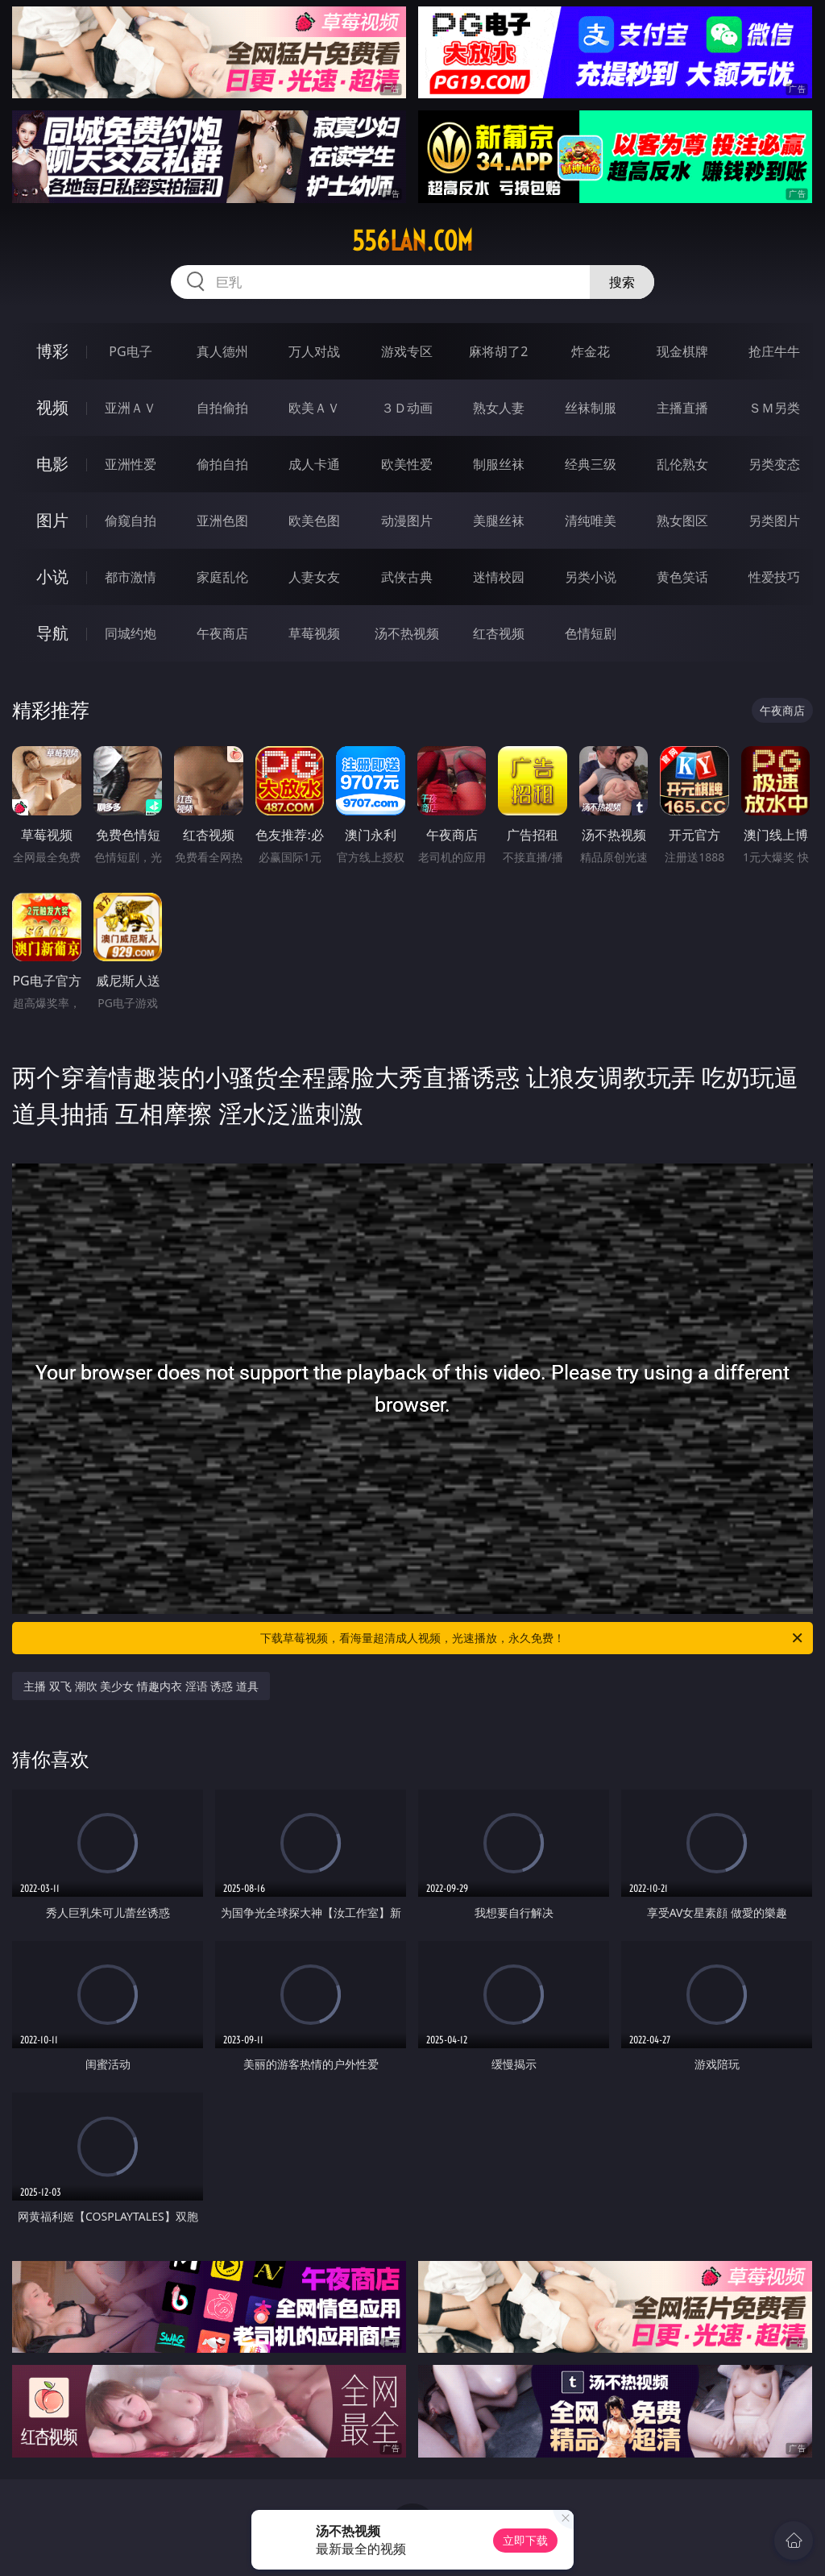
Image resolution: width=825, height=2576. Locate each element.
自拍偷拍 (222, 408)
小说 (52, 576)
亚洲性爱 (130, 464)
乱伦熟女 (682, 464)
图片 (52, 520)
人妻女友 (314, 577)
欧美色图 (314, 520)
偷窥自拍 (130, 520)
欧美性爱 (407, 464)
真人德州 (222, 351)
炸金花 (590, 351)
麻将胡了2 (498, 351)
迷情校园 (498, 577)
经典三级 (590, 464)
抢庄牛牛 (774, 351)
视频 (52, 407)
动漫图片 (407, 520)
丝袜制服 (590, 408)
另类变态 (774, 464)
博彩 (52, 351)
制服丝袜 (498, 464)
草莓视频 (314, 633)
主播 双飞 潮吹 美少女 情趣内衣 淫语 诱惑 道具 (140, 1686)
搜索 (622, 282)
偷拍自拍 (222, 464)
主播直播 (682, 408)
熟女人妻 (498, 408)
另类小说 (590, 577)
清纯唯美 (590, 520)
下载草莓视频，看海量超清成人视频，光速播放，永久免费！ (532, 1638)
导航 (52, 633)
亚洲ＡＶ (130, 408)
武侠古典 (407, 577)
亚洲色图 (222, 520)
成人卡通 (314, 464)
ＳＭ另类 (774, 408)
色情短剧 (590, 633)
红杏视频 (498, 633)
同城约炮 (130, 633)
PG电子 (130, 351)
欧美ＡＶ (314, 408)
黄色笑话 (682, 577)
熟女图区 (682, 520)
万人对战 (314, 351)
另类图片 (774, 520)
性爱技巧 (774, 577)
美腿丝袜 (498, 520)
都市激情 (130, 577)
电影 (52, 464)
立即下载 (525, 2540)
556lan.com (412, 241)
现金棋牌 (682, 351)
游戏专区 (407, 351)
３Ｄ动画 (407, 408)
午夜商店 (222, 633)
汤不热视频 (407, 633)
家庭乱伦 (222, 577)
